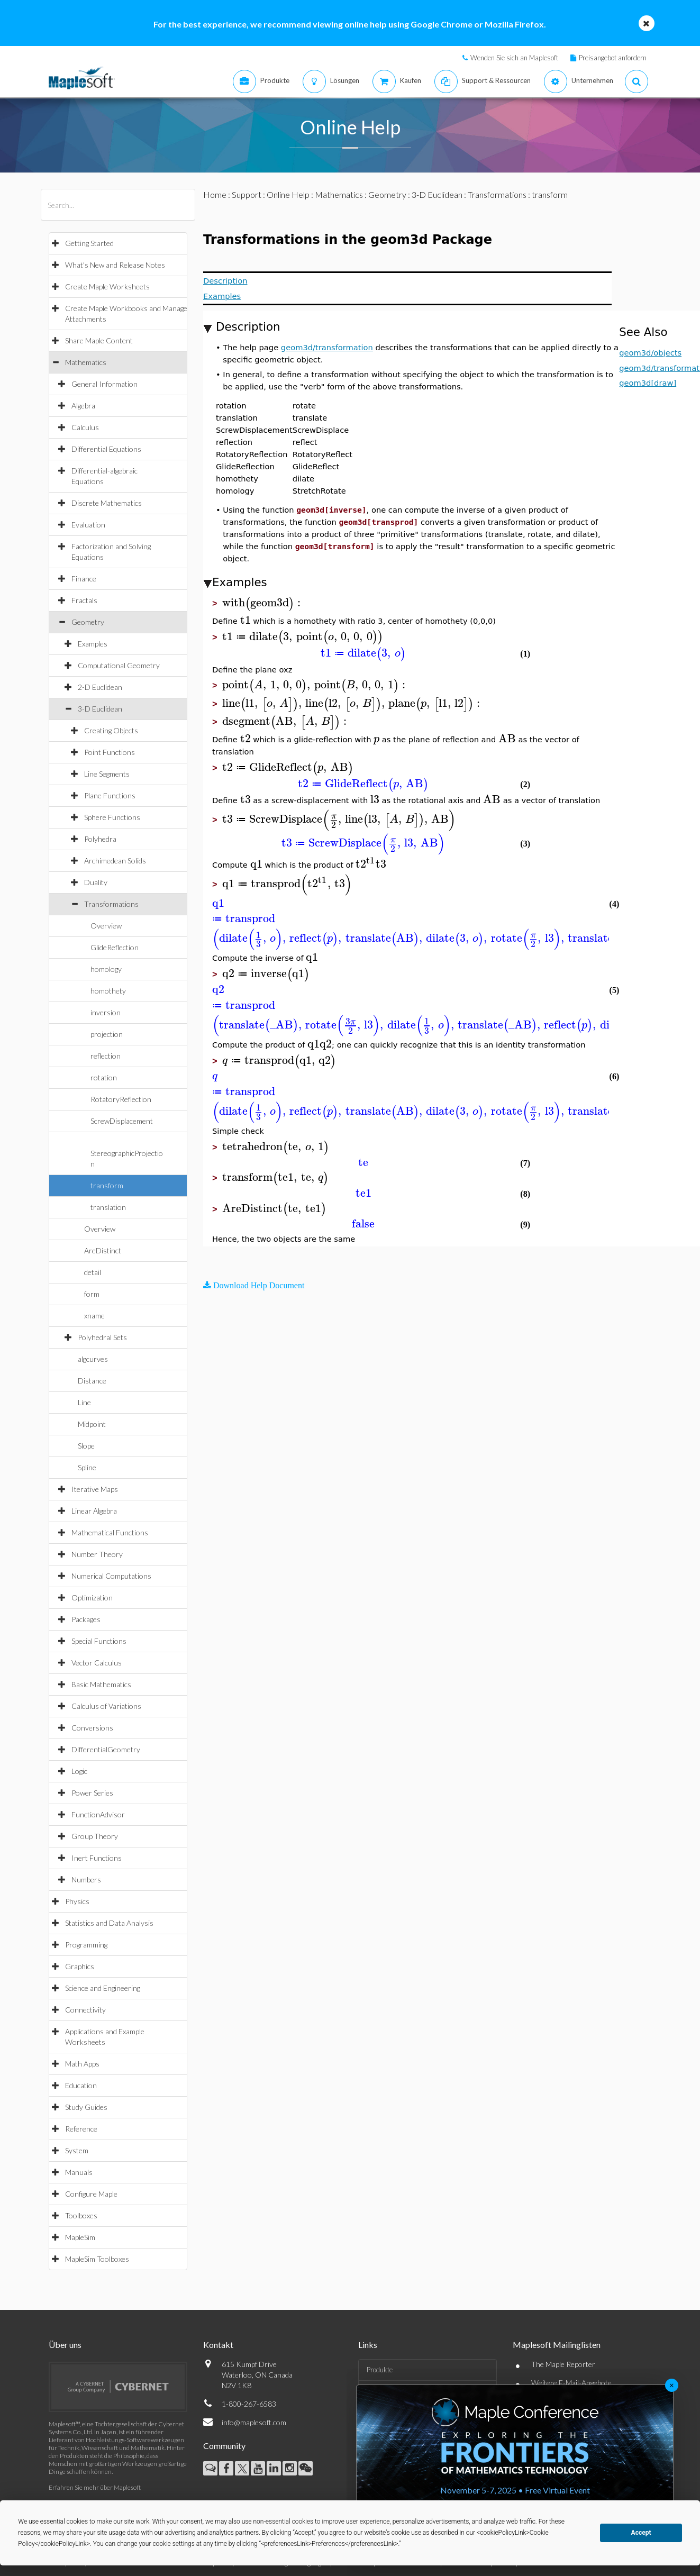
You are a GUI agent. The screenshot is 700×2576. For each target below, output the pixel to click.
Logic (79, 1771)
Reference (81, 2128)
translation (108, 1207)
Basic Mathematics (101, 1684)
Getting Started (89, 243)
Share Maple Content (99, 340)
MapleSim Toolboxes (97, 2258)
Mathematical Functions (109, 1532)
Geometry (87, 621)
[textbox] (263, 603)
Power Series (92, 1792)
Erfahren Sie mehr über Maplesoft (95, 2487)
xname (94, 1315)
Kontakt (218, 2345)
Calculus (85, 427)
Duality (95, 882)
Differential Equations (106, 448)
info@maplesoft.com (254, 2422)
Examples (92, 643)
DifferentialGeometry (105, 1749)
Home (214, 194)
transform (106, 1185)
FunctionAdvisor (98, 1814)
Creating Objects (111, 730)
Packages (86, 1619)
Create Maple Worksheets (107, 286)
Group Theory (94, 1836)
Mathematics (85, 362)
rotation (103, 1077)
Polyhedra (100, 838)
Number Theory (97, 1554)
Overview (106, 925)
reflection (105, 1055)
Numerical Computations (111, 1575)
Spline (87, 1467)
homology (106, 968)
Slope (86, 1445)
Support (246, 194)
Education (81, 2085)
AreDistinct (102, 1250)
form (91, 1293)
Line (84, 1402)
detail (92, 1272)
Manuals (79, 2172)
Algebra (83, 405)
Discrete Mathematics (106, 502)
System (76, 2150)
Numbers (86, 1879)
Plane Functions (109, 795)
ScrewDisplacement (121, 1120)
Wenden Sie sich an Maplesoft (514, 57)
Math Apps (82, 2063)
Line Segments (107, 773)
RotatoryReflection (120, 1099)
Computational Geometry (119, 665)
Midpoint (92, 1423)
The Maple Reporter (563, 2364)
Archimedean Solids (115, 860)
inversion (105, 1012)
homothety (108, 990)
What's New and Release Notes (115, 264)
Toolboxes (81, 2215)
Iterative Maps (94, 1489)
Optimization (92, 1597)
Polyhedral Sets (102, 1337)
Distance (92, 1380)
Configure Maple (91, 2193)
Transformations (111, 903)
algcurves (93, 1358)
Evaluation (88, 524)
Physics (77, 1901)
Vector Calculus (96, 1662)
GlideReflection (114, 947)
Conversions (92, 1727)
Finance (83, 578)
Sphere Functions (112, 817)
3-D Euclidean (100, 708)
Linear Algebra (94, 1510)
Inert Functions (96, 1857)
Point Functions (109, 752)
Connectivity (85, 2009)
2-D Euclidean (100, 686)
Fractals (84, 600)
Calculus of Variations (106, 1705)
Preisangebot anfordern (613, 57)
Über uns (65, 2345)
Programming (86, 1944)
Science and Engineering (102, 1987)
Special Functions (98, 1640)
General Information (104, 383)
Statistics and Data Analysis (109, 1922)
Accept (641, 2532)
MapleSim (80, 2237)
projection (106, 1034)
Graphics (79, 1966)
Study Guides (86, 2106)
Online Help (288, 194)
